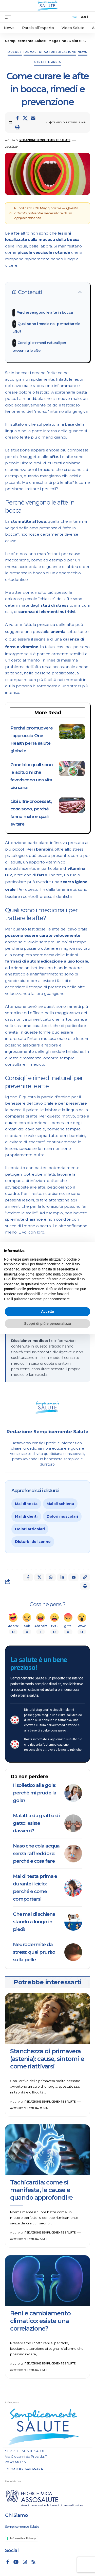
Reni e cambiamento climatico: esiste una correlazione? (40, 2321)
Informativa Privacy (23, 2538)
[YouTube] (16, 2562)
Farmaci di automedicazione (50, 52)
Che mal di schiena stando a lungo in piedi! (34, 1921)
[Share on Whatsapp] (51, 1577)
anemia (58, 631)
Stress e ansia (47, 62)
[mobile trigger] (9, 17)
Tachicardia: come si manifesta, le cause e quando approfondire (42, 2190)
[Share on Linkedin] (62, 1577)
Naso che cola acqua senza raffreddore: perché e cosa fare (36, 1853)
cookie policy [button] (72, 1274)
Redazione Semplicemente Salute (45, 140)
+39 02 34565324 (27, 2469)
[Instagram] (25, 2562)
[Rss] (33, 2562)
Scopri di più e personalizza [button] (47, 1323)
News (82, 52)
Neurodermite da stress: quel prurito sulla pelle (34, 1952)
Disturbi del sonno (33, 1541)
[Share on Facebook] (17, 118)
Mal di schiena (60, 1503)
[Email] (32, 118)
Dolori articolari (30, 1529)
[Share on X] (25, 118)
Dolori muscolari (62, 1516)
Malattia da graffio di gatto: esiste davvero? (36, 1823)
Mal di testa (26, 1503)
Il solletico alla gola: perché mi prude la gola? (34, 1792)
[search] (74, 17)
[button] (17, 127)
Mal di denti (26, 1516)
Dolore (15, 52)
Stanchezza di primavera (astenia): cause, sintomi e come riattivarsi (47, 2058)
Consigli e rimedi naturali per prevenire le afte (39, 346)
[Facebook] (7, 2562)
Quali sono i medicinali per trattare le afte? (46, 328)
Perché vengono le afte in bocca (44, 312)
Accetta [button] (47, 1311)
